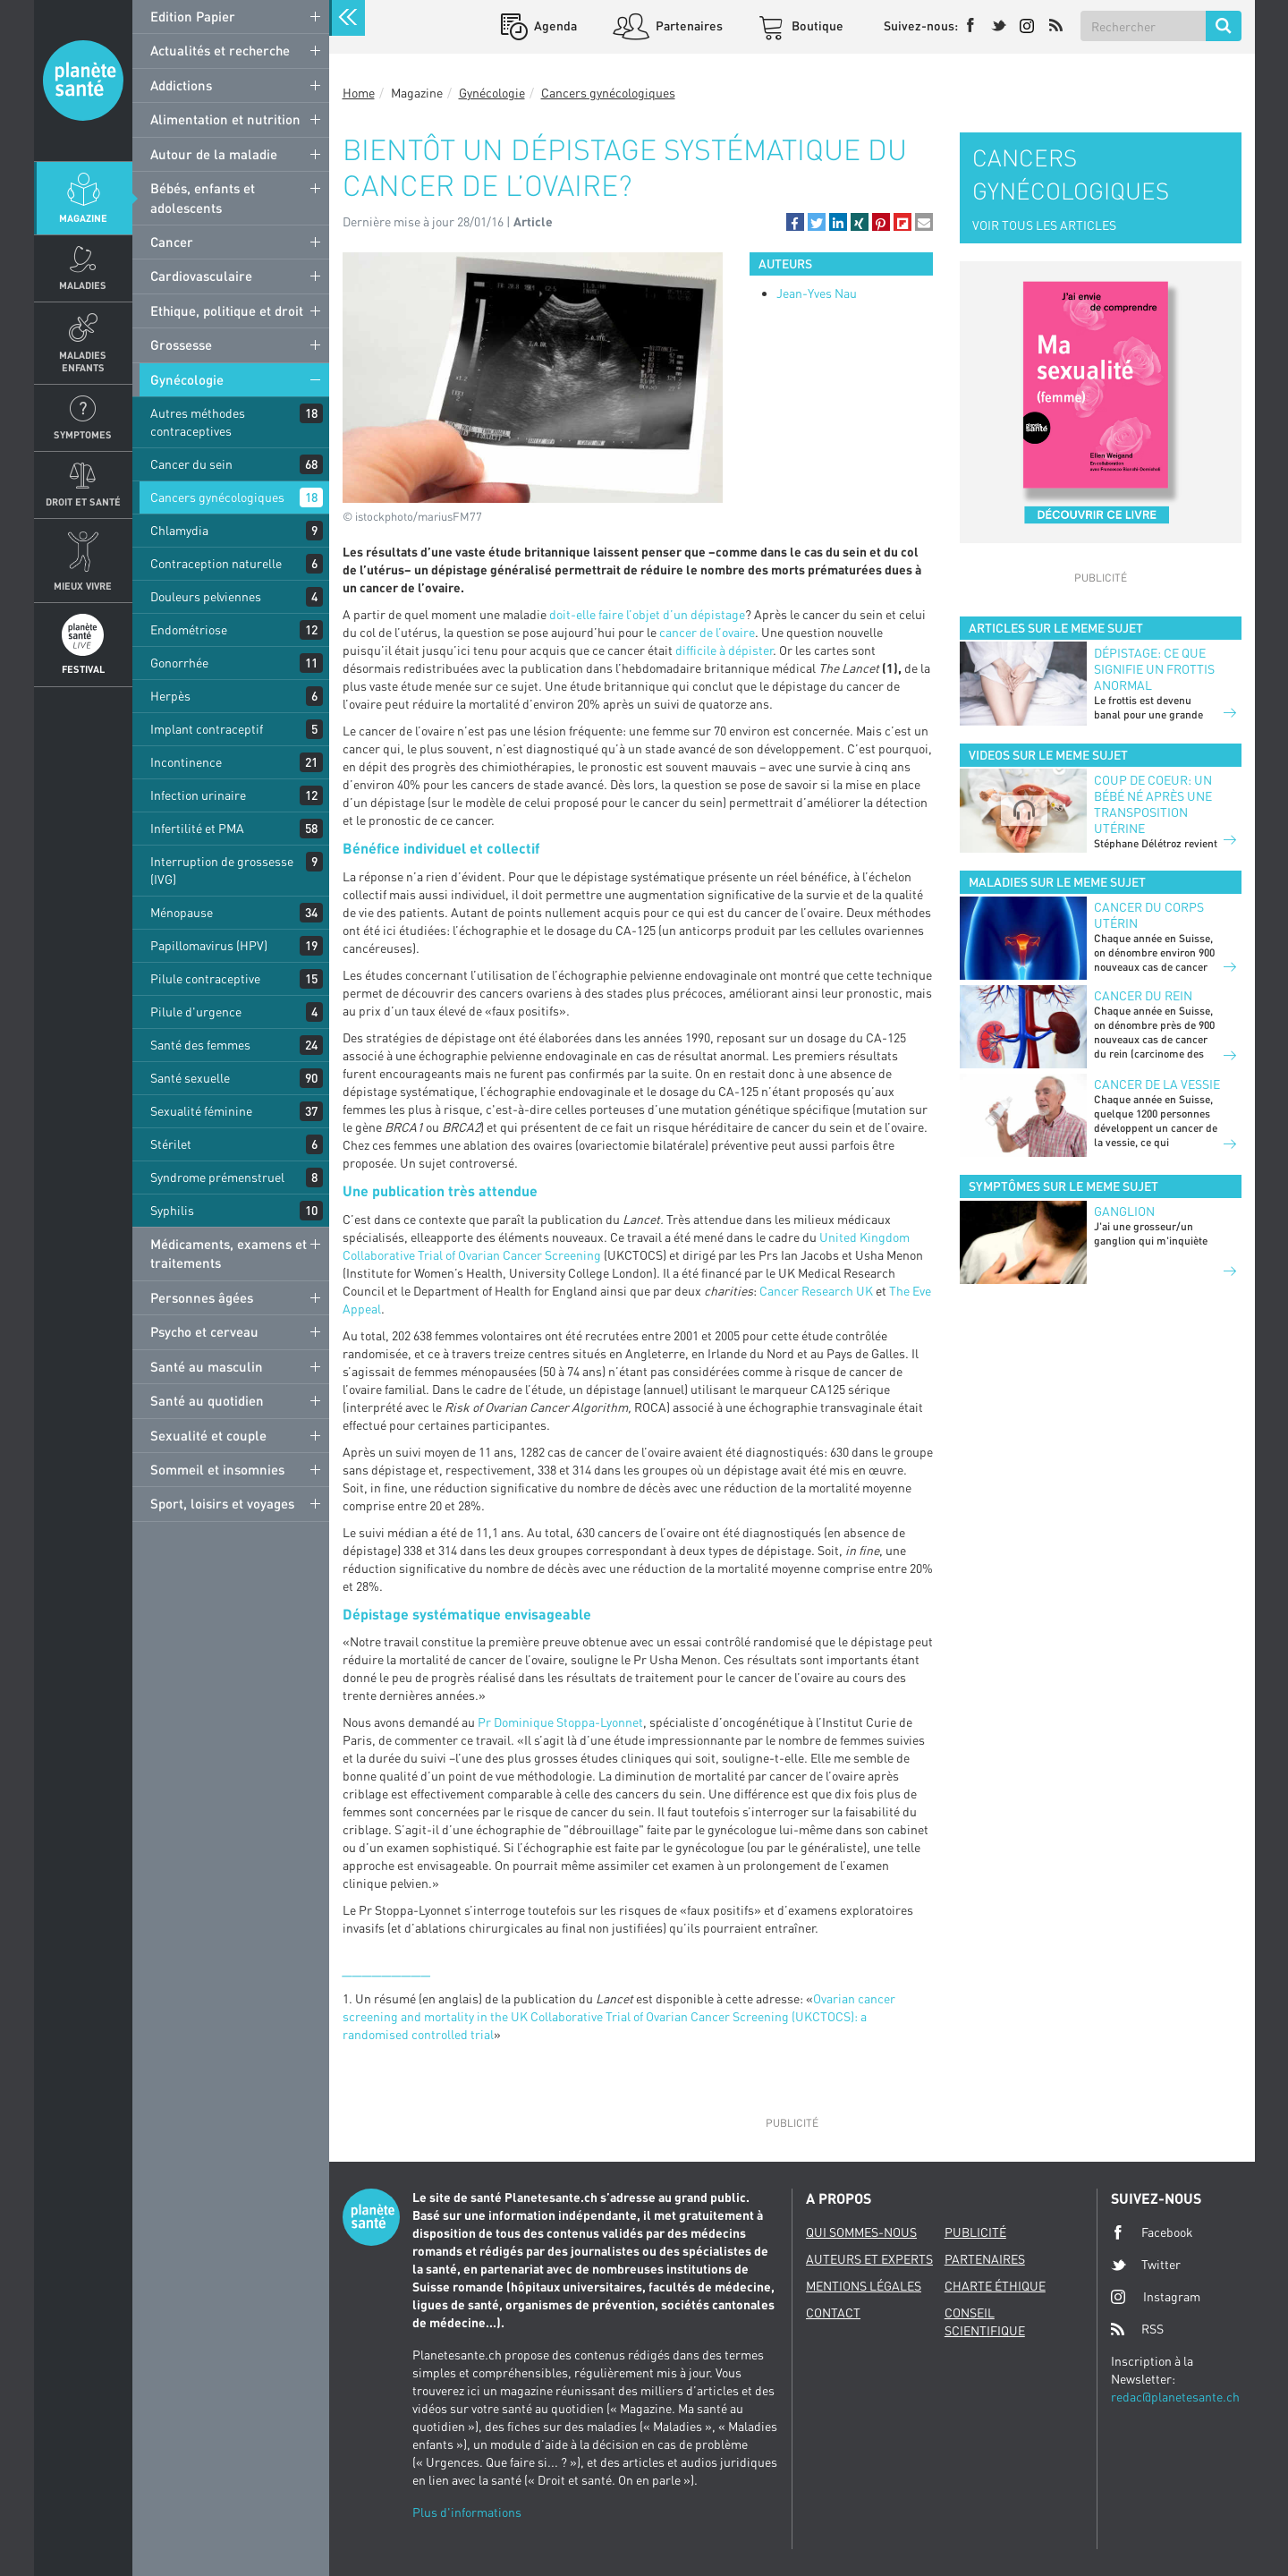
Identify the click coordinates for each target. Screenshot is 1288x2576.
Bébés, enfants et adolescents (202, 197)
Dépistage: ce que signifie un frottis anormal (1154, 669)
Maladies (82, 285)
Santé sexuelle (190, 1077)
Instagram (1155, 2296)
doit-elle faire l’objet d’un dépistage (647, 614)
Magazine (83, 218)
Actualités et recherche (220, 50)
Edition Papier (192, 16)
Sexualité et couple (208, 1435)
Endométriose (188, 629)
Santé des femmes (200, 1044)
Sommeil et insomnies (217, 1469)
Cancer (171, 242)
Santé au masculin (206, 1366)
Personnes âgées (201, 1297)
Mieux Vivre (83, 585)
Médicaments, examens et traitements (228, 1253)
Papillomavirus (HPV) (208, 945)
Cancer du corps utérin (1149, 915)
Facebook (1152, 2232)
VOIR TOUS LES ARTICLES (1044, 225)
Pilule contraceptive (205, 978)
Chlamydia (179, 530)
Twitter (1146, 2265)
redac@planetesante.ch (1175, 2396)
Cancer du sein (191, 464)
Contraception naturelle (216, 563)
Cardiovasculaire (201, 276)
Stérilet (170, 1144)
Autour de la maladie (213, 154)
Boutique (816, 25)
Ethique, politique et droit (226, 310)
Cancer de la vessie (1157, 1084)
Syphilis (172, 1210)
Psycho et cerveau (204, 1331)
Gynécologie (187, 379)
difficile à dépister (724, 650)
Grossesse (181, 344)
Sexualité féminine (201, 1110)
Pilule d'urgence (196, 1011)
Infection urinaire (198, 795)
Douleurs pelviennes (205, 596)
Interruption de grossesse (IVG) (221, 870)
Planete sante (83, 80)
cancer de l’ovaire (707, 632)
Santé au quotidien (207, 1400)
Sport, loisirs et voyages (222, 1503)
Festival (83, 669)
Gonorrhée (179, 662)
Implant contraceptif (206, 728)
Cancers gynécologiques (217, 497)
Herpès (170, 695)
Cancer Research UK (816, 1290)
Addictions (181, 85)
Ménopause (181, 912)
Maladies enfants (82, 360)
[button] (795, 222)
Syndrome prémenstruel (217, 1177)
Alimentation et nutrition (225, 119)
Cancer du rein (1143, 995)
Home (359, 92)
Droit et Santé (83, 501)
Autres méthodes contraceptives (197, 421)
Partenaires (688, 25)
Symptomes (83, 434)
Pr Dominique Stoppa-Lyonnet (560, 1722)
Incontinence (186, 761)
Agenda (554, 25)
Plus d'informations (466, 2512)
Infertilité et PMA (197, 828)
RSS (1137, 2329)
